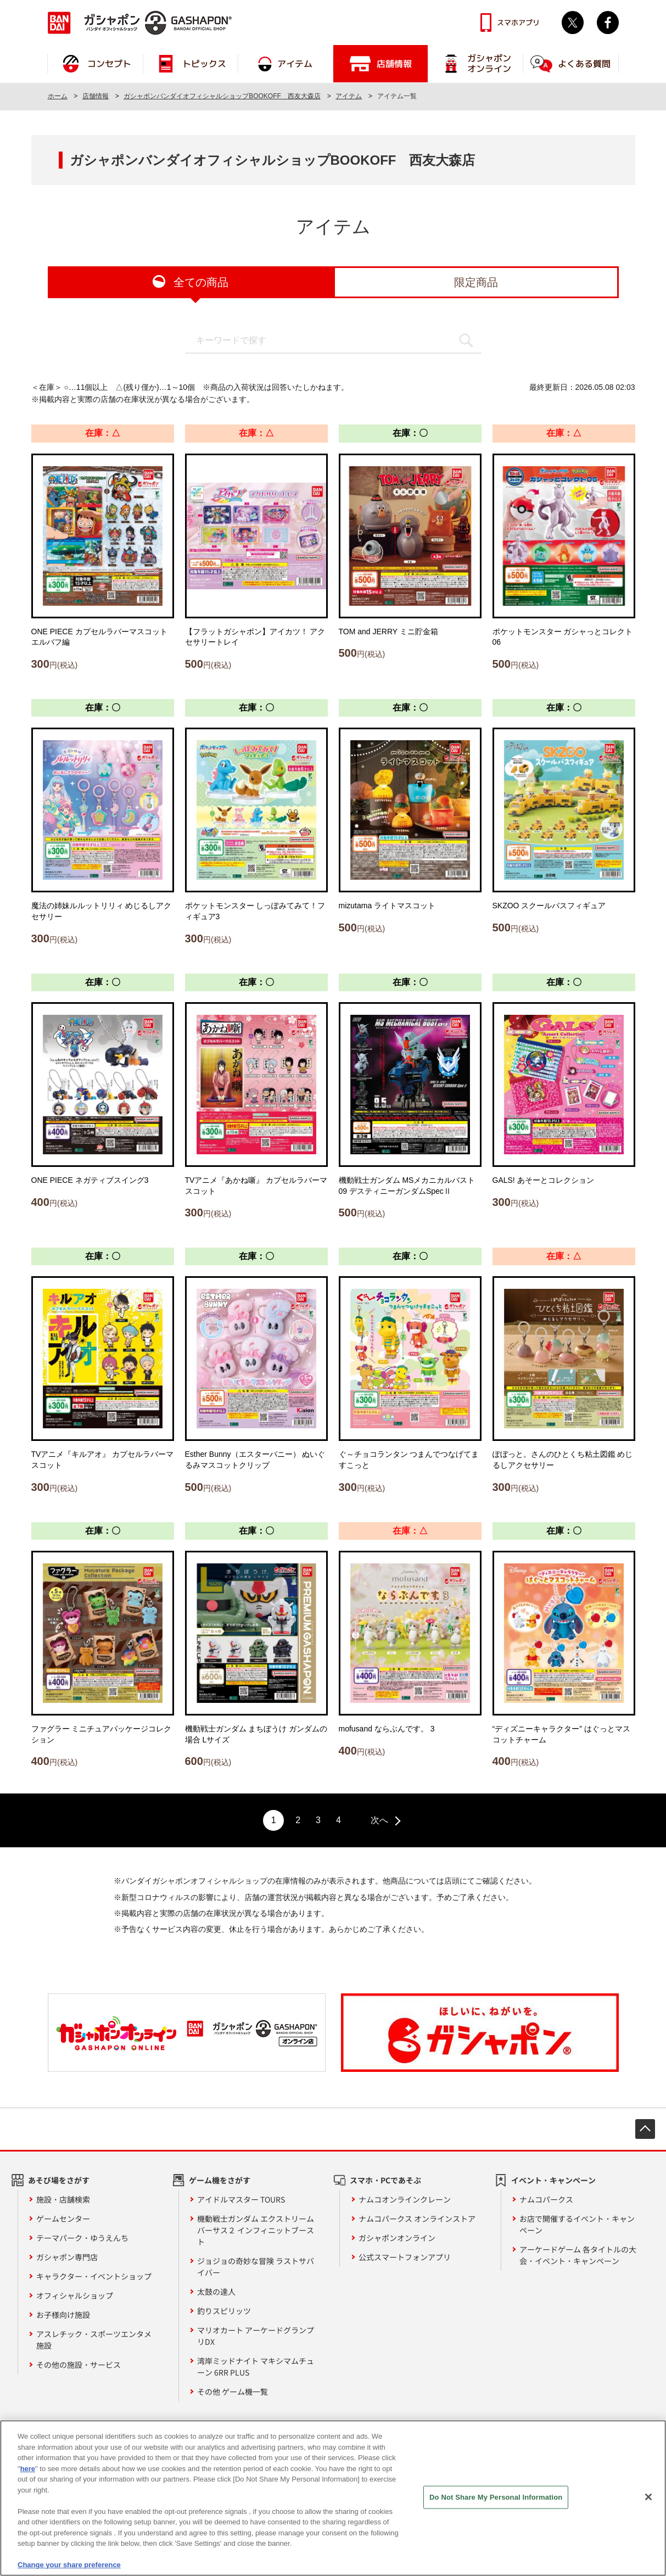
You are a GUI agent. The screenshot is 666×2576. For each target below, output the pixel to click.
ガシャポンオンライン (397, 2237)
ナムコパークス (546, 2199)
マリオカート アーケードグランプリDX (255, 2335)
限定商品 (476, 282)
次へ (379, 1820)
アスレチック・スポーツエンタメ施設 (94, 2339)
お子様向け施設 (63, 2314)
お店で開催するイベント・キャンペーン (577, 2224)
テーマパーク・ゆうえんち (82, 2237)
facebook (608, 22)
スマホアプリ (518, 22)
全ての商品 (201, 282)
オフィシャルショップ (74, 2295)
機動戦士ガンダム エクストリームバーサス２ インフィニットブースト (255, 2230)
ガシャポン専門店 (67, 2256)
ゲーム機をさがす (219, 2180)
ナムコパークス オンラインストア (417, 2218)
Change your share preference (69, 2570)
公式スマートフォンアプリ (405, 2256)
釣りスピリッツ (224, 2310)
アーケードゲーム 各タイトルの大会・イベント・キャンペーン (577, 2255)
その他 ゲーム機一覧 (232, 2391)
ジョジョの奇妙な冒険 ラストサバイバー (255, 2266)
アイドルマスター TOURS (241, 2199)
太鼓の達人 (216, 2291)
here (27, 2473)
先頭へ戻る (645, 2129)
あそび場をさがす (58, 2180)
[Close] (648, 2501)
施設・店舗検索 (63, 2199)
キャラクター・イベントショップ (94, 2276)
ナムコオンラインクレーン (405, 2199)
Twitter (573, 22)
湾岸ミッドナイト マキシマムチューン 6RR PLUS (255, 2366)
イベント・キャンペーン (553, 2180)
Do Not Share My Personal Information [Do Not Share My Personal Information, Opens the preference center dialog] (495, 2501)
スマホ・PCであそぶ (385, 2180)
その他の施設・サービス (78, 2364)
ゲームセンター (63, 2218)
